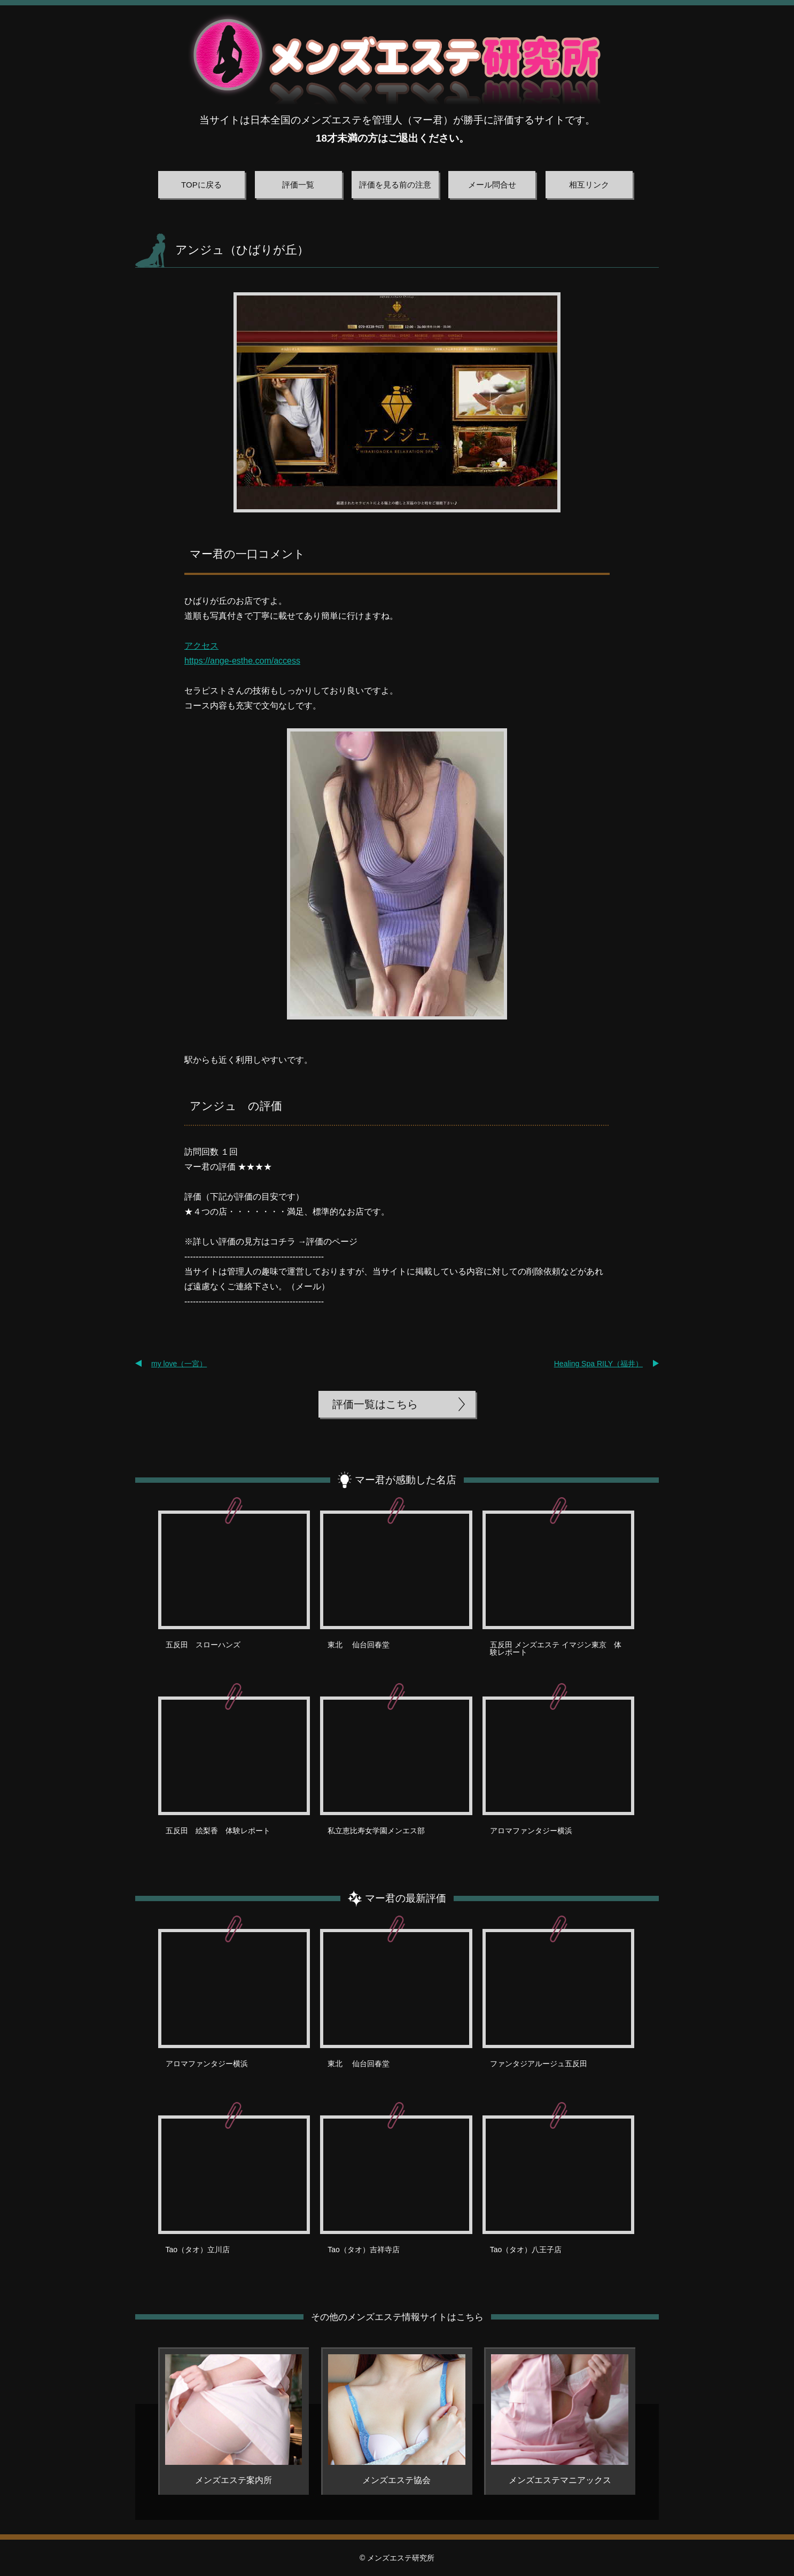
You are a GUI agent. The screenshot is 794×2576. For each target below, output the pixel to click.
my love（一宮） (179, 1363)
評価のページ (331, 1241)
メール (308, 1286)
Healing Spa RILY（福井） (598, 1363)
